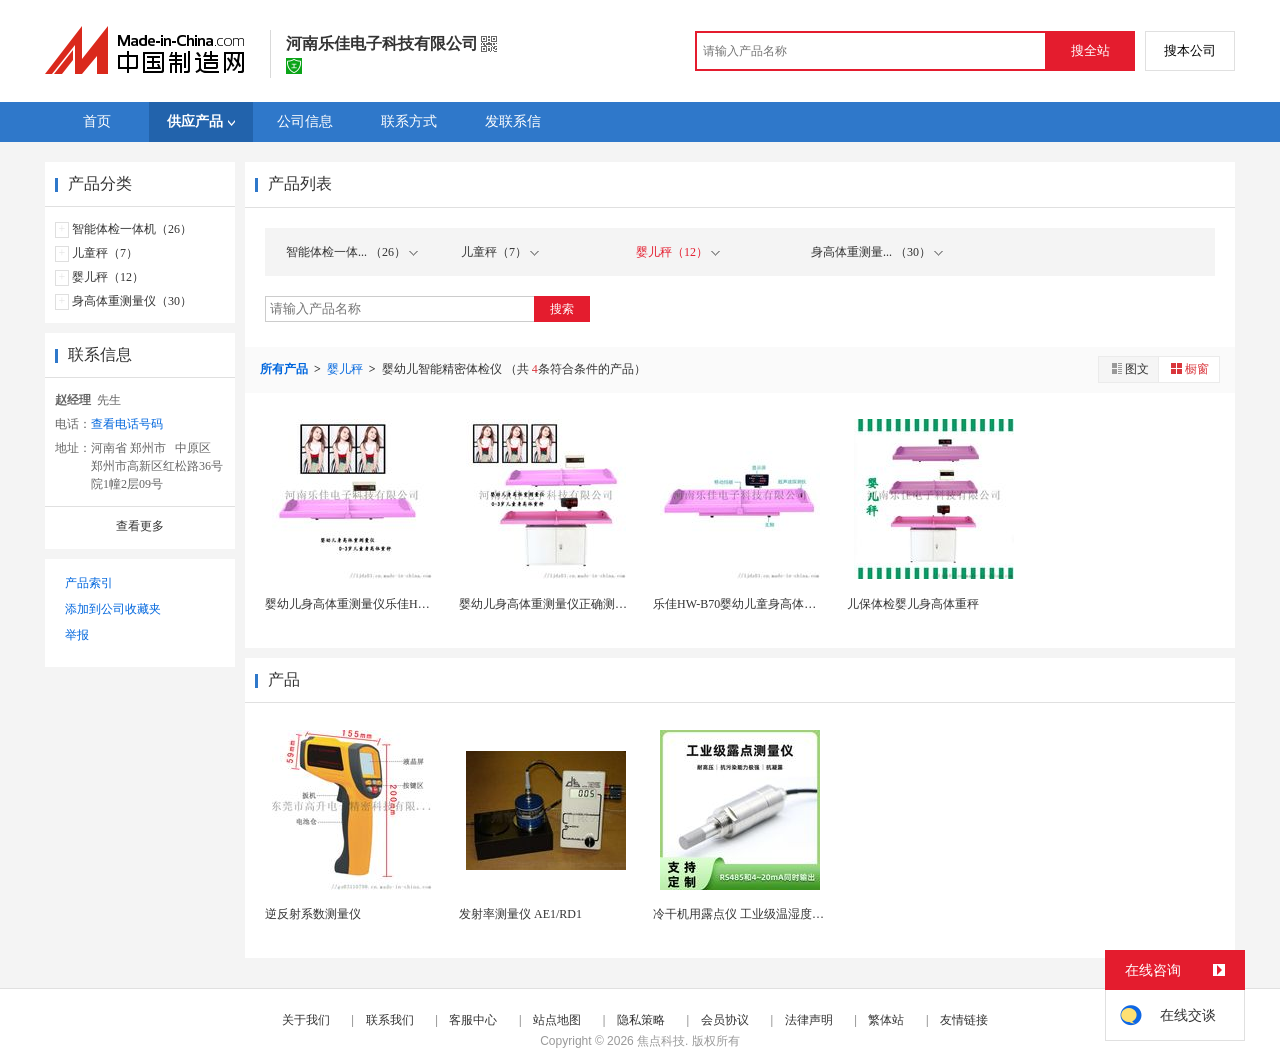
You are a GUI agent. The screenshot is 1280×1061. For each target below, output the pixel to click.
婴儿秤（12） (108, 277)
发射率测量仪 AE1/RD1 (520, 914)
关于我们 (306, 1020)
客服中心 (473, 1020)
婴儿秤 (346, 369)
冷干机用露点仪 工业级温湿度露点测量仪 (762, 914)
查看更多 (140, 526)
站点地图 (557, 1020)
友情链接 (964, 1020)
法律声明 (809, 1020)
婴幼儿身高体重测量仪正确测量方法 (555, 604)
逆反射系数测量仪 (313, 914)
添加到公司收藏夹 (113, 609)
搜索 (562, 309)
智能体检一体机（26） (132, 229)
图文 (1129, 368)
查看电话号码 (127, 424)
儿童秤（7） (105, 253)
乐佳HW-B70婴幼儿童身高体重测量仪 (752, 604)
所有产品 (285, 369)
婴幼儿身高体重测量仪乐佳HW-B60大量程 (376, 604)
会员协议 (725, 1020)
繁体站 (886, 1020)
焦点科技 (661, 1041)
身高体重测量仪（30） (132, 301)
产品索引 (89, 583)
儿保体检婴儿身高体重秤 (913, 604)
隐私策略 (641, 1020)
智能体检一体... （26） (352, 252)
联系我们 (390, 1020)
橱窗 (1189, 368)
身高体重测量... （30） (877, 252)
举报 (77, 635)
